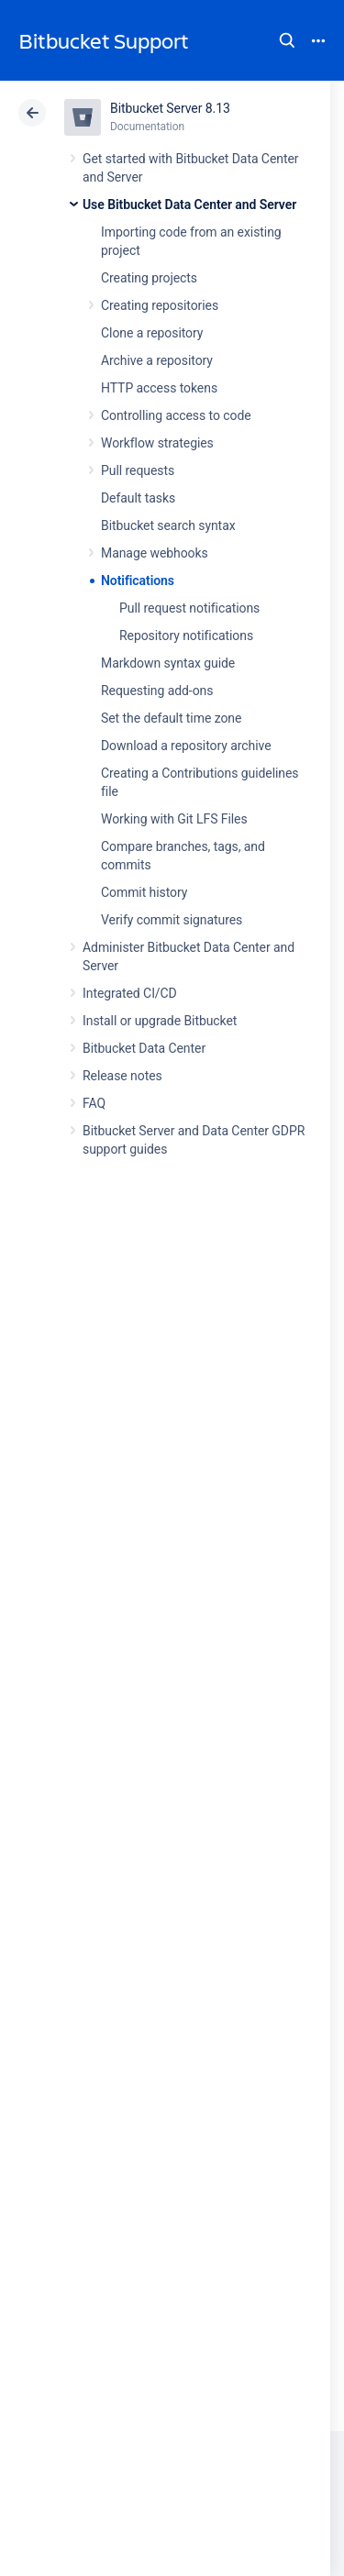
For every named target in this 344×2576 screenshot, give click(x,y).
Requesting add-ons (157, 690)
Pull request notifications (189, 608)
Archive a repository (157, 360)
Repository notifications (186, 635)
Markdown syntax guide (168, 663)
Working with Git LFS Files (174, 819)
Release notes (122, 1075)
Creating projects (149, 278)
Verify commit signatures (171, 919)
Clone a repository (152, 333)
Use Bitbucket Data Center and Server (189, 204)
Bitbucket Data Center (144, 1048)
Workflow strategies (157, 443)
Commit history (144, 892)
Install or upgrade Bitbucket (160, 1020)
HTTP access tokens (159, 388)
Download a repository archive (186, 745)
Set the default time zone (171, 718)
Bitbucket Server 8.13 (170, 108)
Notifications (137, 580)
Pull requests (137, 470)
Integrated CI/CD (130, 993)
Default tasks (138, 498)
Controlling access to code (176, 415)
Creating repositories (159, 305)
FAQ (94, 1103)
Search (287, 40)
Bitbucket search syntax (168, 525)
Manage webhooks (154, 553)
